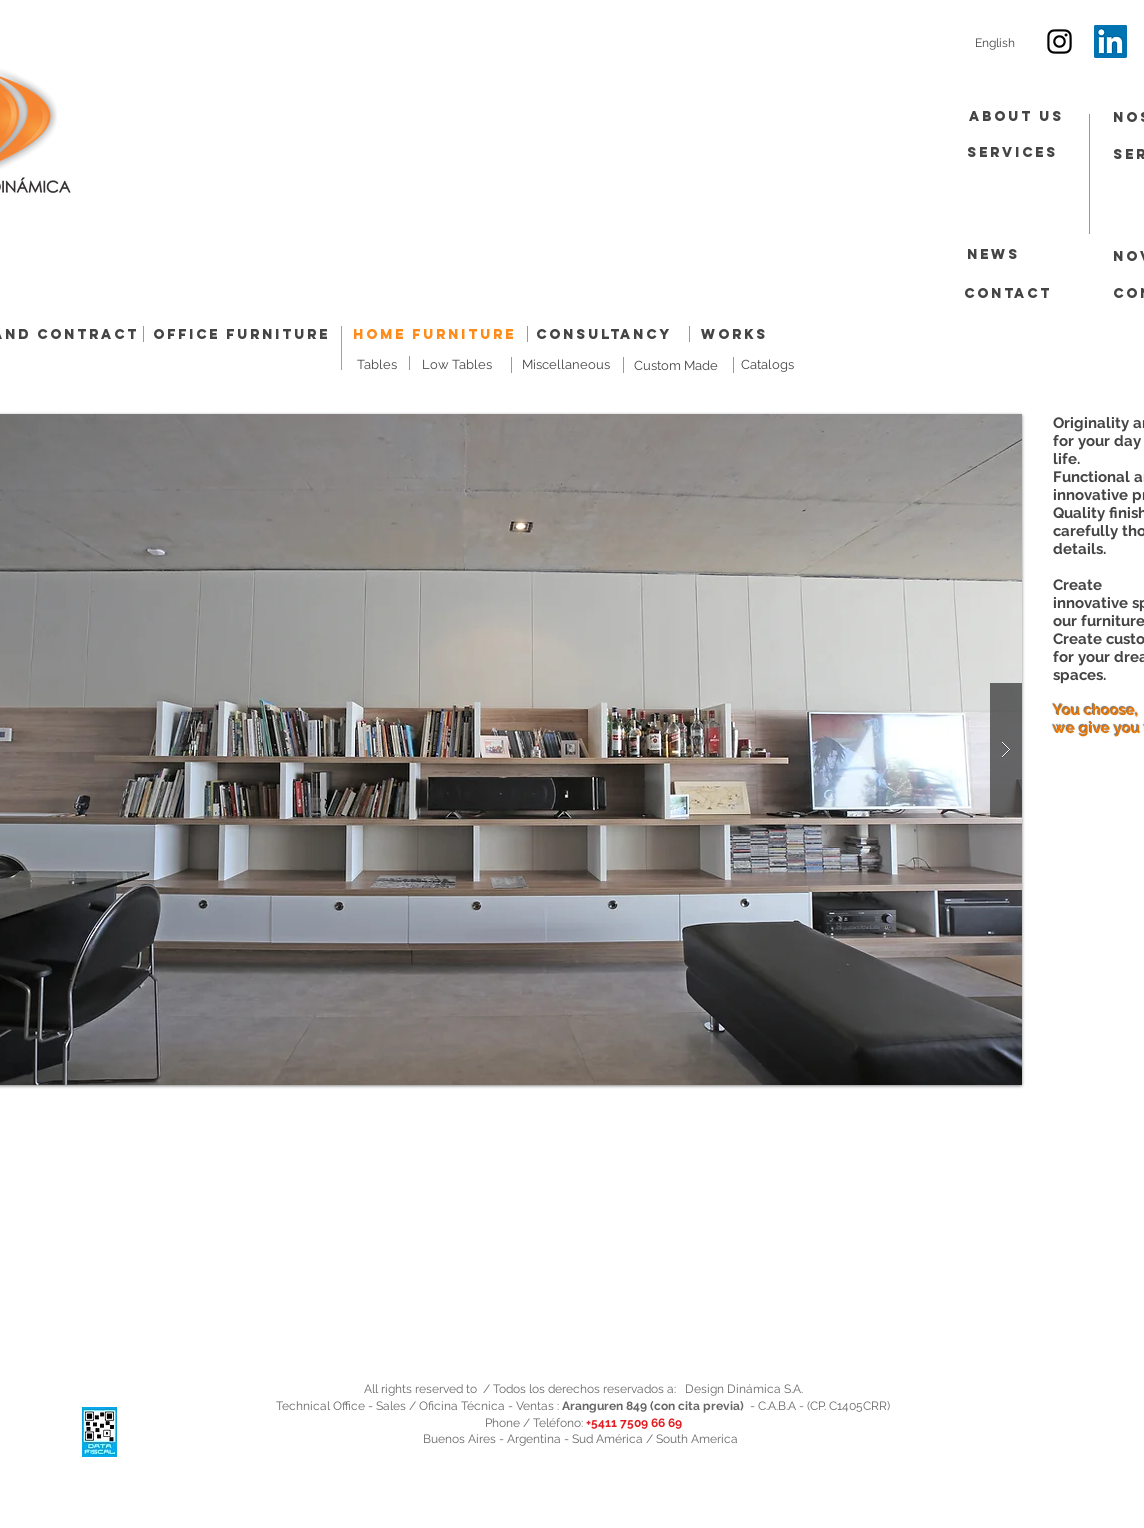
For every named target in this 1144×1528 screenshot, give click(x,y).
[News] (993, 255)
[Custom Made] (675, 366)
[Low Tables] (457, 365)
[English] (995, 43)
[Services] (1012, 153)
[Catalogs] (767, 365)
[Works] (734, 335)
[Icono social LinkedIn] (1110, 41)
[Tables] (377, 365)
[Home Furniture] (434, 335)
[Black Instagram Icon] (1059, 41)
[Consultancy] (604, 335)
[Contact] (1008, 294)
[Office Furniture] (241, 335)
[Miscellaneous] (566, 365)
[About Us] (1016, 117)
